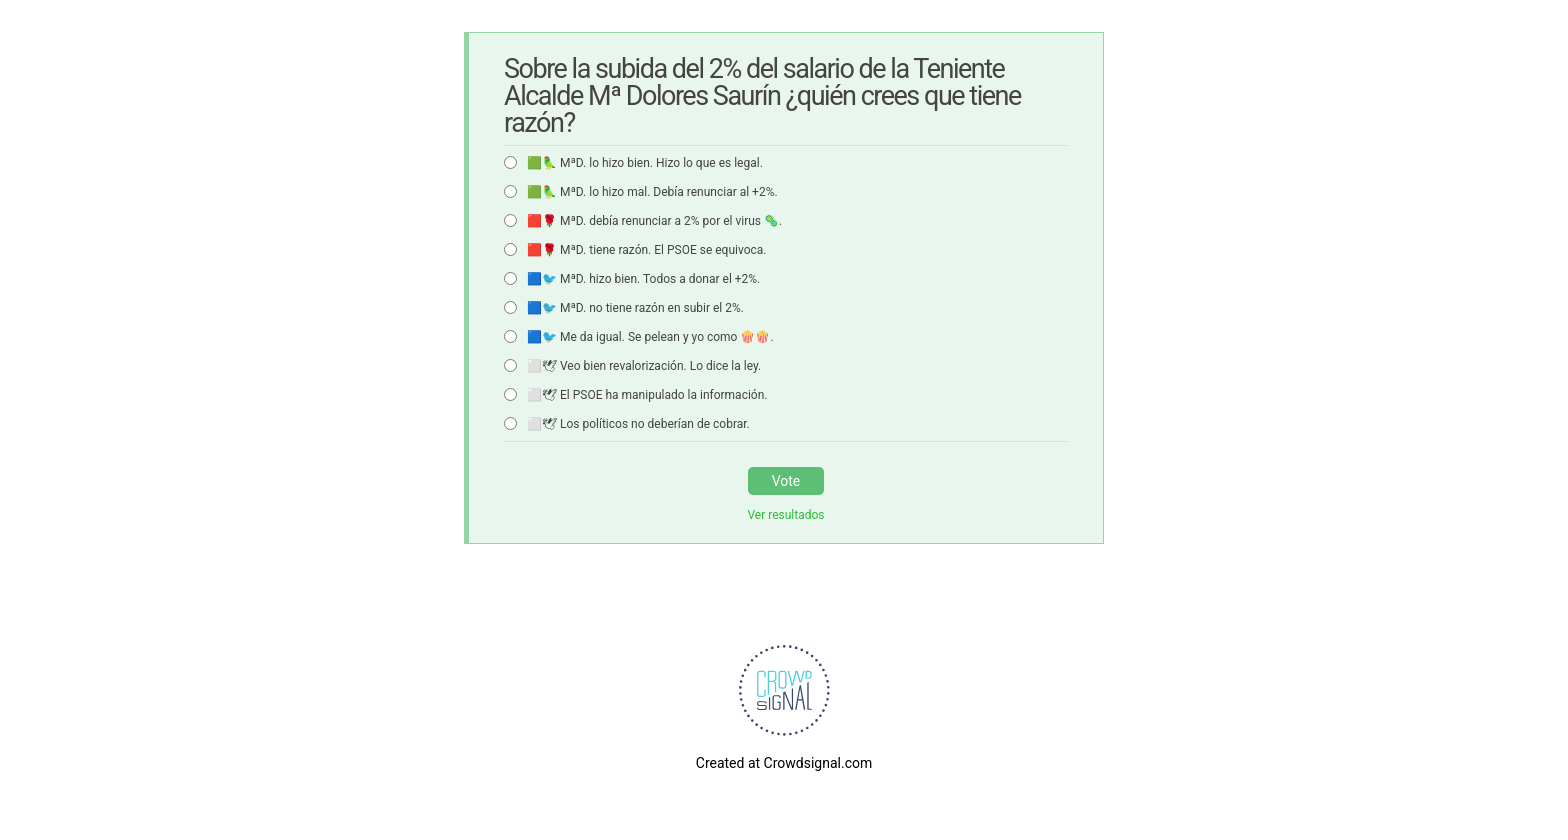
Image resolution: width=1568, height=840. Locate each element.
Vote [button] (786, 481)
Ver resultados (785, 515)
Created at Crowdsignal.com (784, 763)
